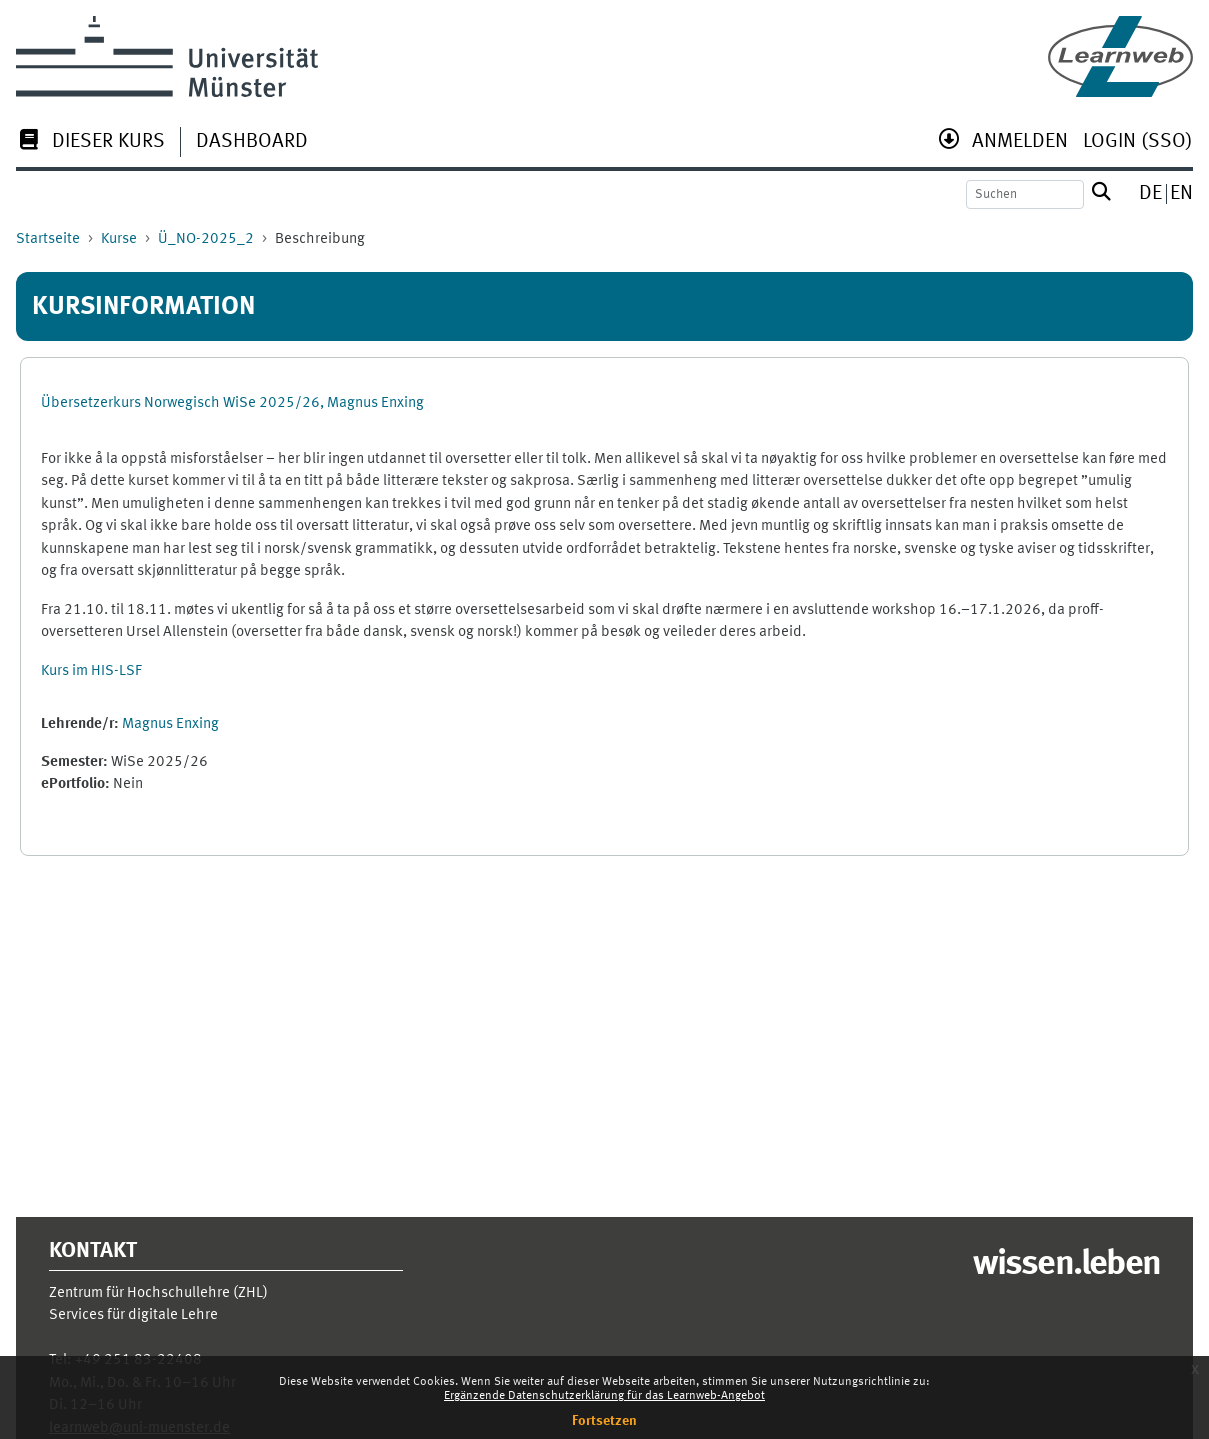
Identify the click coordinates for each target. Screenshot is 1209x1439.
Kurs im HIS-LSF (91, 671)
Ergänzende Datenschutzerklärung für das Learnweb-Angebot (604, 1396)
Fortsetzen (604, 1421)
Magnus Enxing (170, 724)
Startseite (48, 239)
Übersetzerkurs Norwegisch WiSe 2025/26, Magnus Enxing (232, 403)
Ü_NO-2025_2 (206, 239)
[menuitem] (90, 143)
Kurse (119, 239)
